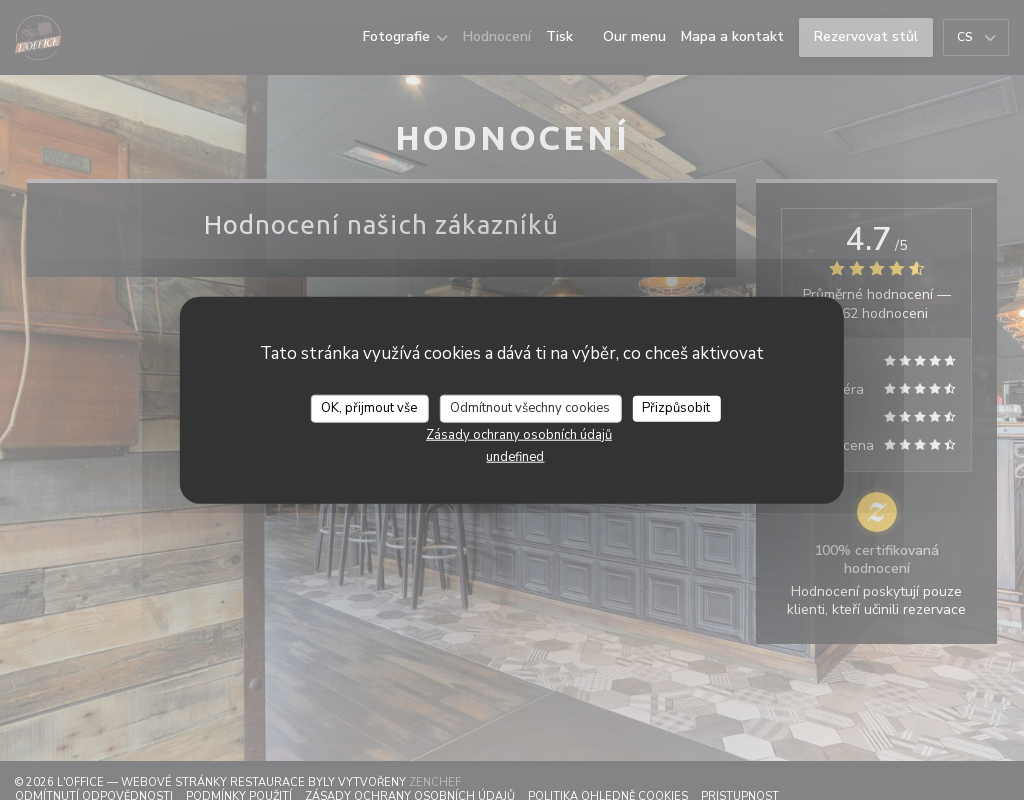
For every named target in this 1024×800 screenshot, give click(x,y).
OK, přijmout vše (369, 408)
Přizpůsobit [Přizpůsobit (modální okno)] (676, 408)
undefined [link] (515, 456)
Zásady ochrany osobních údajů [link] (519, 434)
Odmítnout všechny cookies (530, 408)
